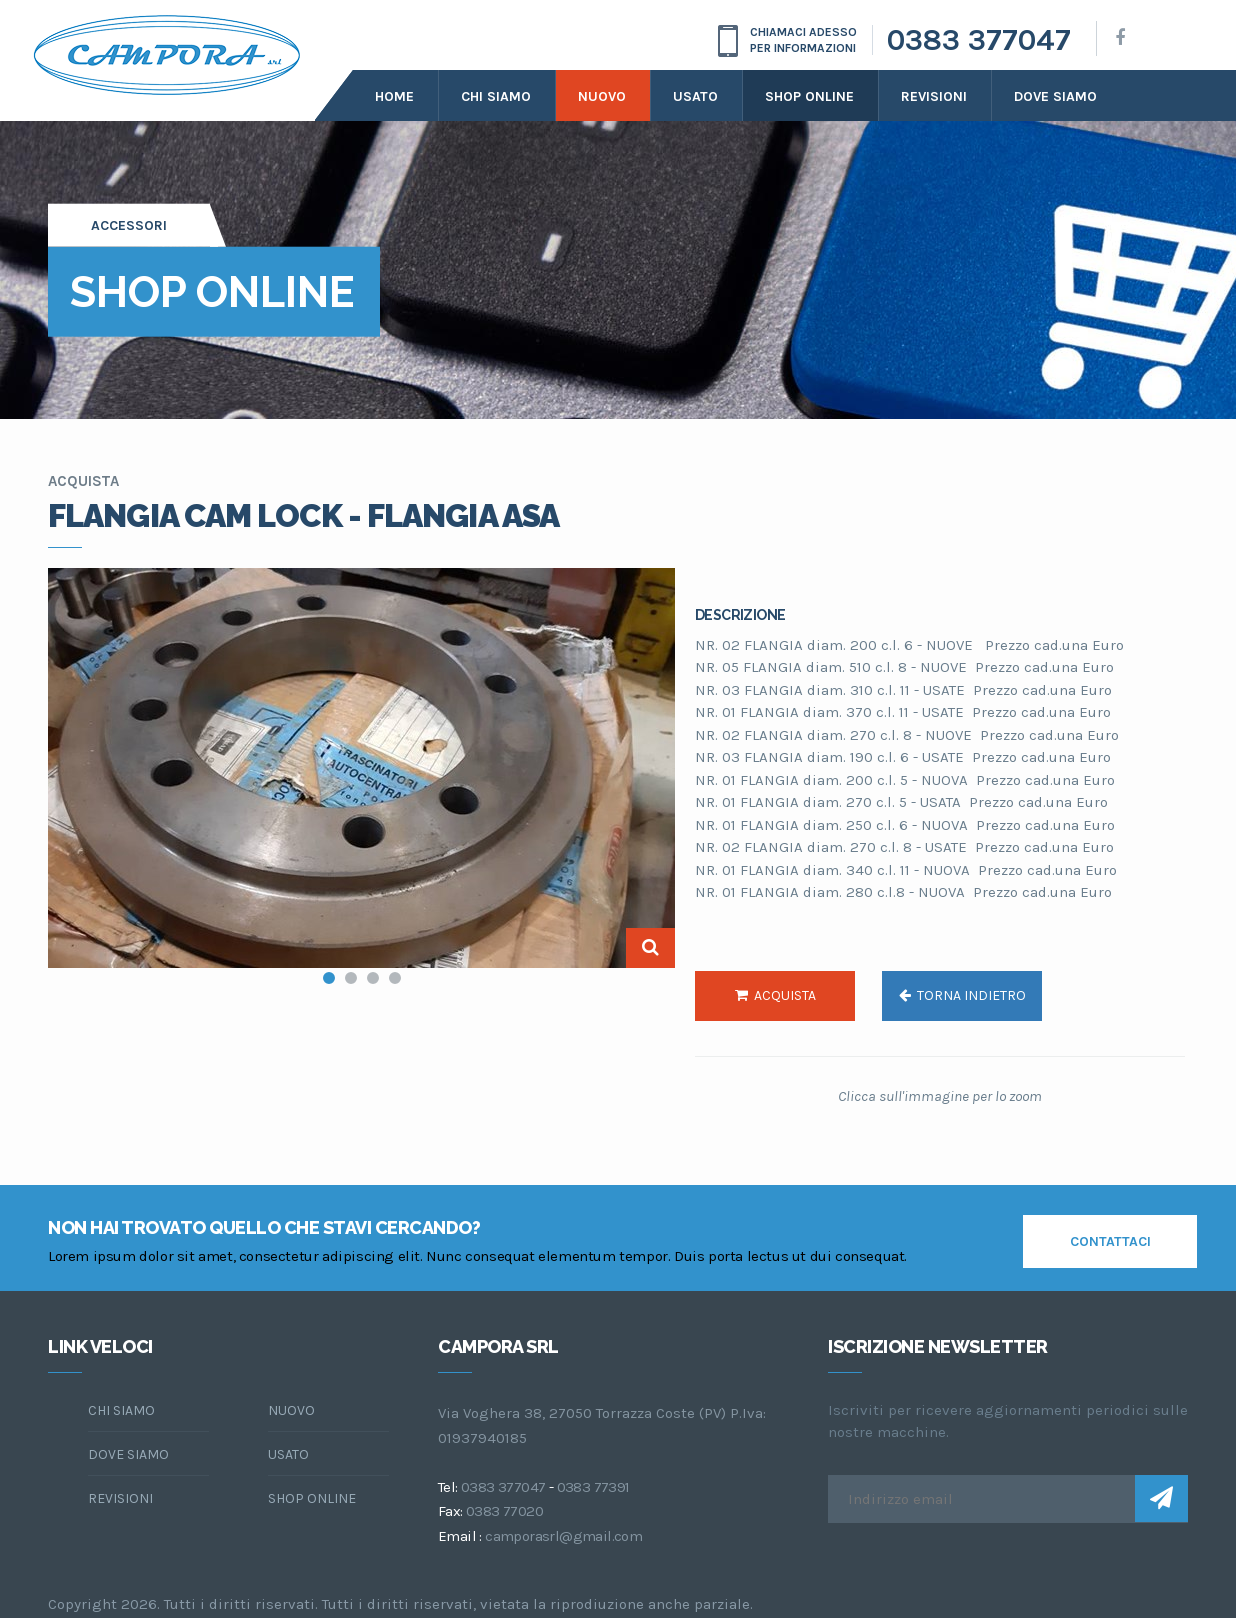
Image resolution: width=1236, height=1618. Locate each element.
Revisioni (934, 96)
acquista (775, 995)
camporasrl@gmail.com (563, 1536)
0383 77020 (504, 1511)
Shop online (809, 96)
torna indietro (962, 995)
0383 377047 (979, 40)
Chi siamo (496, 96)
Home (394, 96)
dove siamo (1055, 96)
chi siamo (121, 1410)
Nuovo (602, 96)
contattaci (1110, 1241)
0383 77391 (593, 1487)
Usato (695, 96)
